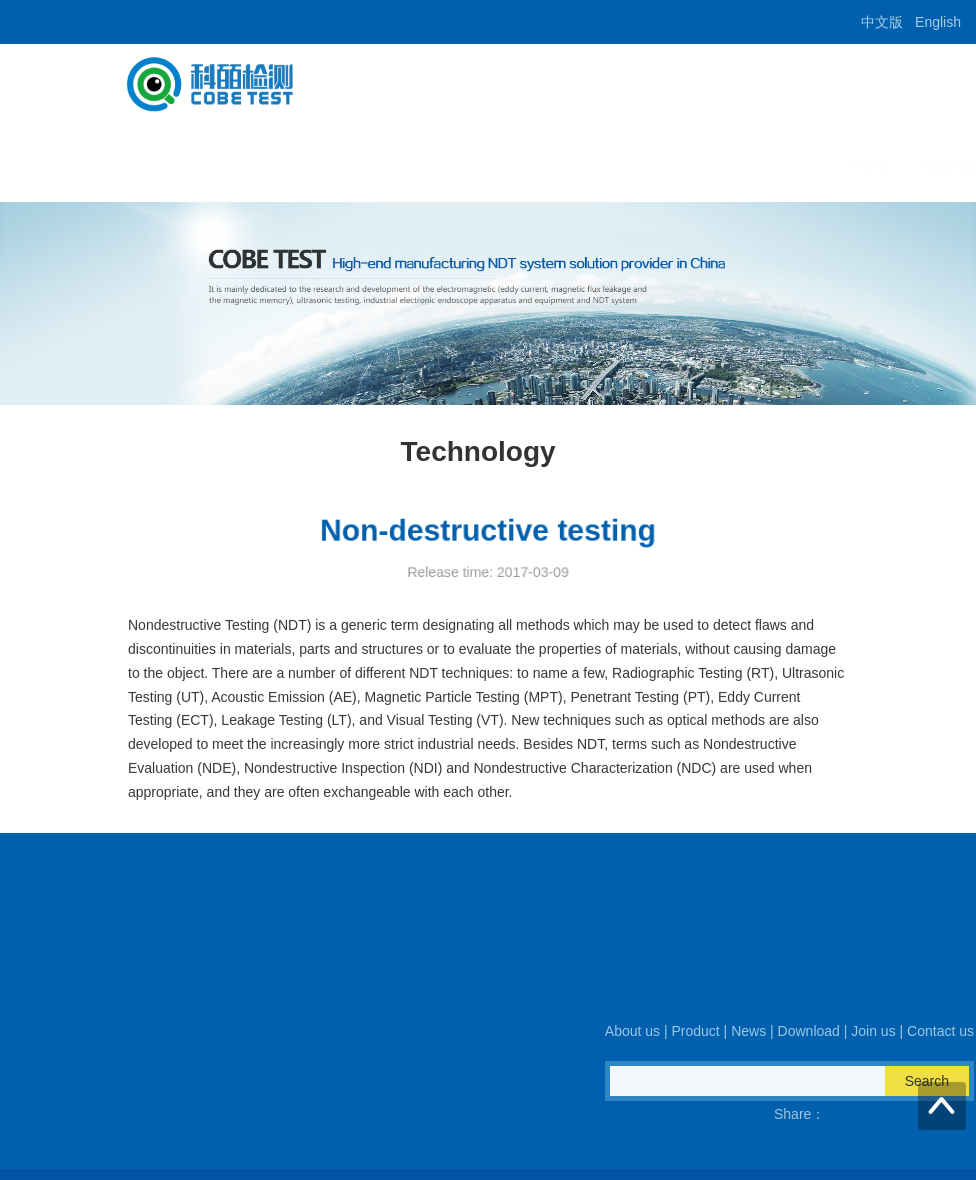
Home (344, 164)
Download (653, 164)
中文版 (882, 22)
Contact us (821, 164)
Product (502, 164)
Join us (736, 164)
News (574, 164)
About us (420, 164)
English (938, 22)
